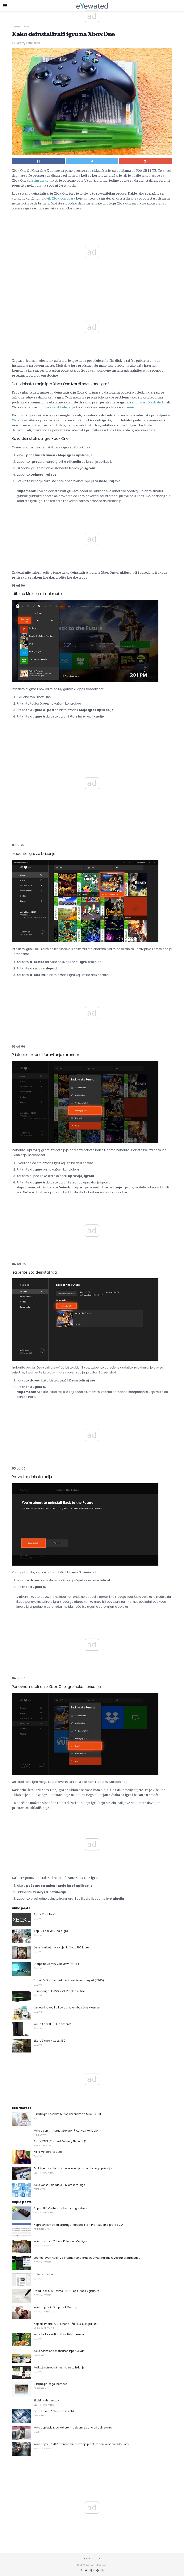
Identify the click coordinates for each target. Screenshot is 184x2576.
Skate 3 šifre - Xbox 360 (49, 2041)
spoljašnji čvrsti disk (148, 402)
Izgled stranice (43, 2274)
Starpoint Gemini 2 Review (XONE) (56, 1964)
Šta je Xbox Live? (45, 1914)
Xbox (26, 26)
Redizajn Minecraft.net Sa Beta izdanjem (60, 2367)
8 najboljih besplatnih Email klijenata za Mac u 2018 (67, 2114)
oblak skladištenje (61, 407)
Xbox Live (19, 420)
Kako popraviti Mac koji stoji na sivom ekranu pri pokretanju (73, 2427)
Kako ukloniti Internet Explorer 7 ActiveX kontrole (66, 2131)
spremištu (130, 407)
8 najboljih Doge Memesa (50, 2384)
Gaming (16, 26)
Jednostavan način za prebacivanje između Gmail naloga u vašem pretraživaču (87, 2258)
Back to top (92, 2558)
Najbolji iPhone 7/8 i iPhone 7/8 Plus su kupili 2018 (66, 2324)
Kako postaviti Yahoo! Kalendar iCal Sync (61, 2241)
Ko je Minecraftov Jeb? (49, 2152)
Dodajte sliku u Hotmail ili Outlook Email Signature (66, 2291)
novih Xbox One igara (58, 198)
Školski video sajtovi (47, 2400)
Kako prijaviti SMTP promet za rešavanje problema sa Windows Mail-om (81, 2444)
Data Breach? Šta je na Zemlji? (54, 2411)
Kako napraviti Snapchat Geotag (55, 2307)
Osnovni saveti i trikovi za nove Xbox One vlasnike (67, 2007)
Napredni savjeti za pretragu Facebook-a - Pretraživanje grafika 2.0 (78, 2225)
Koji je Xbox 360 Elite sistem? (53, 2024)
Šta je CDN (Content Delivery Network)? (60, 2141)
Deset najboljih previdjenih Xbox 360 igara (61, 1947)
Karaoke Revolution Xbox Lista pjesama (60, 2334)
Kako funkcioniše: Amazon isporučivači (59, 2351)
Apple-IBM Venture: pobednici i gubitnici (60, 2208)
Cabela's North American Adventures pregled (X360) (69, 1980)
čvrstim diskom (39, 180)
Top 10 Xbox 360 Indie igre (51, 1931)
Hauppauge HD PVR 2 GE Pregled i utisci (60, 1991)
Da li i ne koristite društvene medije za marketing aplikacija (73, 2168)
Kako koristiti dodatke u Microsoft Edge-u (61, 2185)
